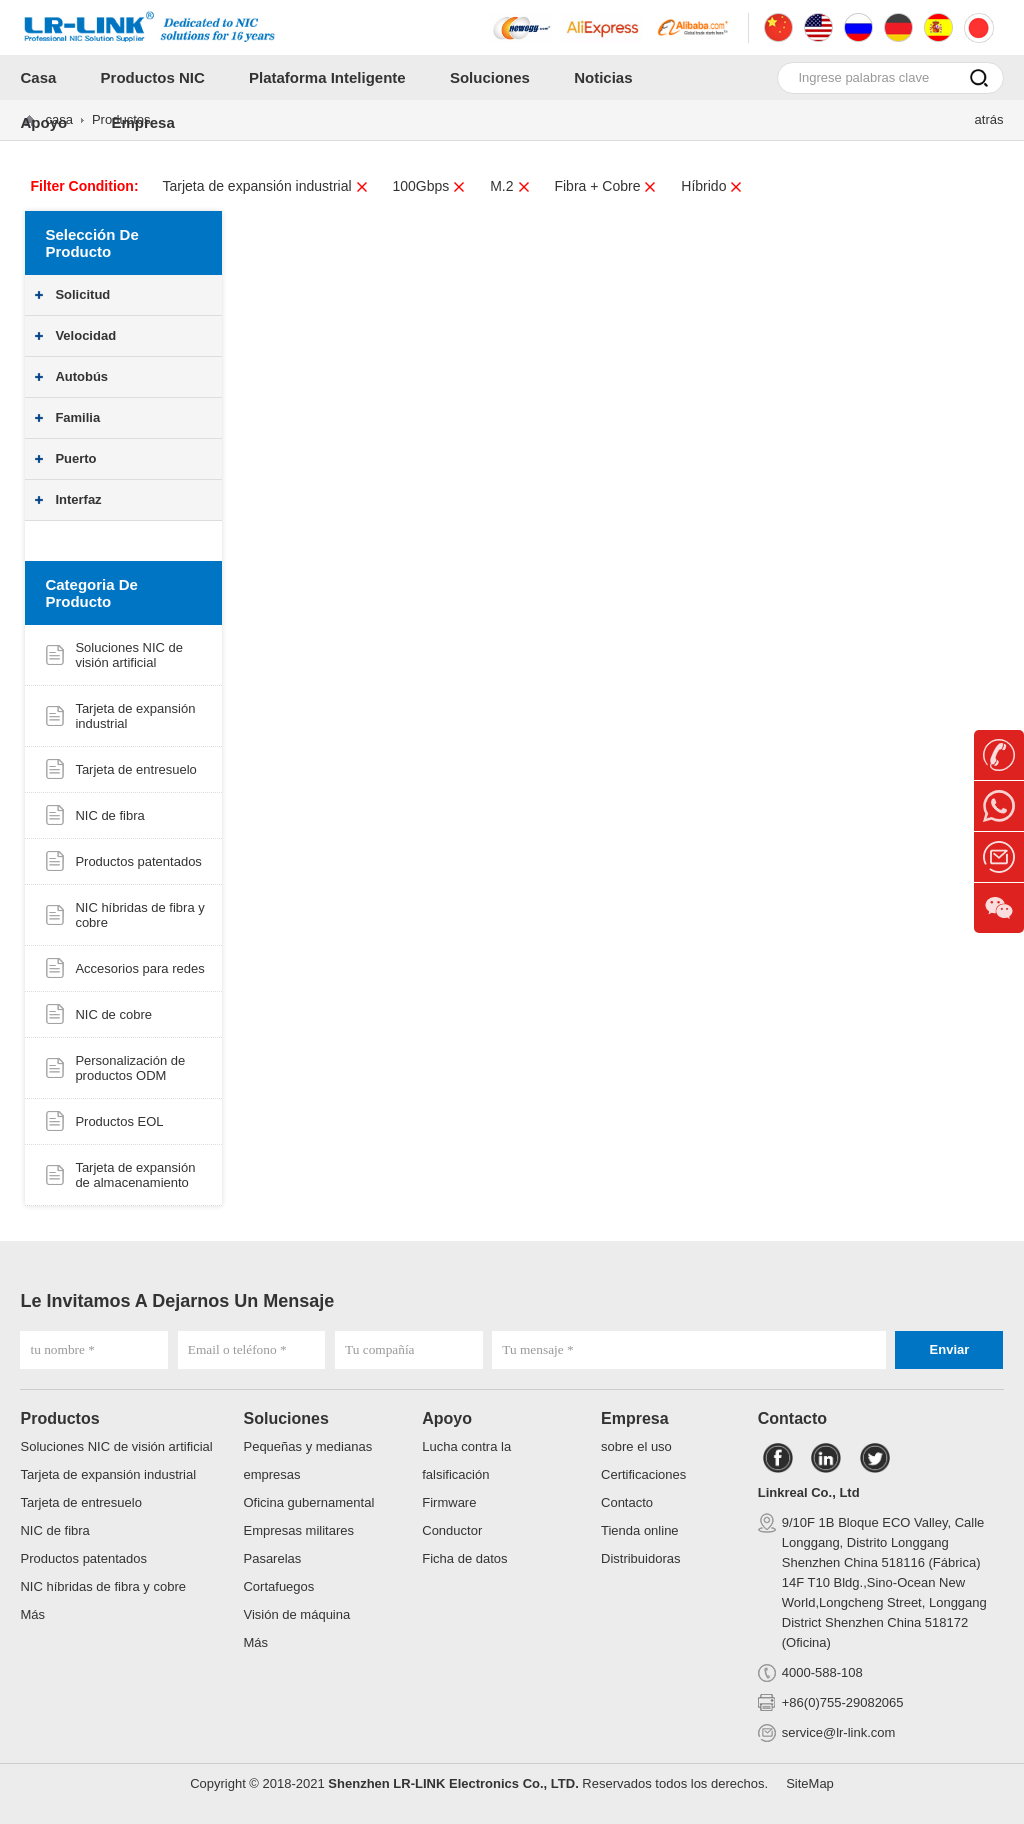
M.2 (510, 186)
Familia (77, 417)
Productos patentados (138, 861)
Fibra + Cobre (605, 186)
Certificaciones (643, 1474)
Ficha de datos (464, 1558)
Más (32, 1614)
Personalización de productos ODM (130, 1068)
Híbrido (712, 186)
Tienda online (640, 1530)
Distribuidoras (640, 1558)
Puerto (75, 458)
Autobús (81, 376)
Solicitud (82, 294)
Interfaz (78, 499)
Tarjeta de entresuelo (135, 769)
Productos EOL (119, 1121)
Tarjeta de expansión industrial (265, 186)
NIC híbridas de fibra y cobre (102, 1586)
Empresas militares (298, 1530)
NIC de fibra (109, 815)
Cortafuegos (278, 1586)
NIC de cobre (113, 1014)
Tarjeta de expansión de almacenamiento (135, 1175)
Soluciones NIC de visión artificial (129, 655)
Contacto (627, 1502)
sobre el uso (636, 1446)
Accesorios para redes (139, 968)
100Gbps (429, 186)
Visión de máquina (296, 1614)
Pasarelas (272, 1558)
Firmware (449, 1502)
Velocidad (85, 335)
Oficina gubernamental (308, 1502)
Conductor (452, 1530)
